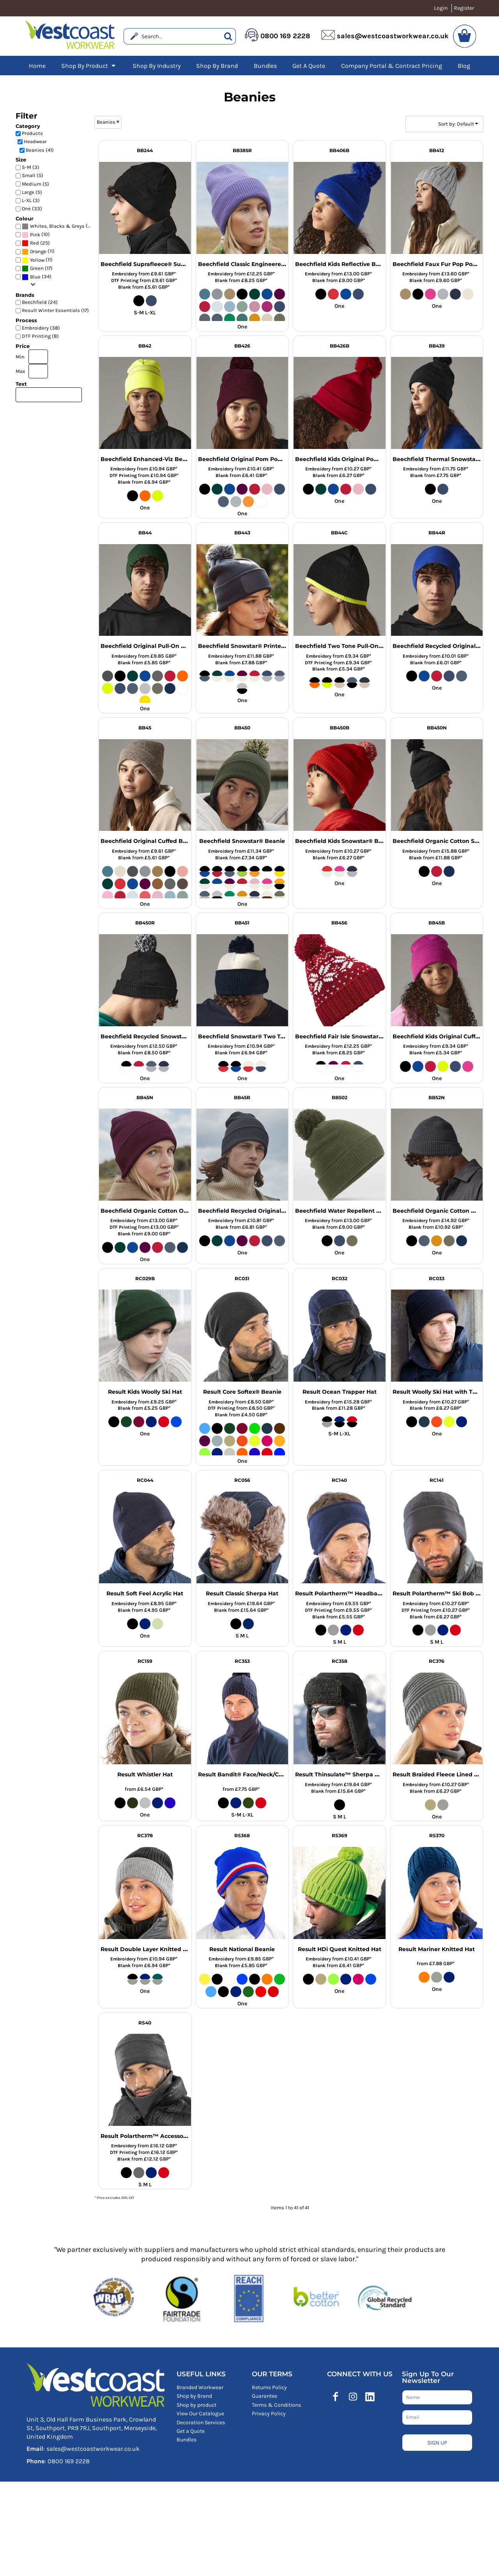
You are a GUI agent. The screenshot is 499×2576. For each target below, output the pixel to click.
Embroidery (124, 274)
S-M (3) (30, 167)
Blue (35, 277)
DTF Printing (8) (40, 336)
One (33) (32, 208)
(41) (58, 226)
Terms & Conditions (276, 2405)
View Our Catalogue (200, 2413)
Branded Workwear (200, 2387)
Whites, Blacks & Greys (57, 226)
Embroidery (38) (41, 328)
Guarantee (264, 2396)
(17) (37, 268)
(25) (36, 243)
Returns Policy (269, 2387)
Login (441, 8)
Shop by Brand (194, 2396)
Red (34, 243)
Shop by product (196, 2405)
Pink (35, 235)
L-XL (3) (31, 200)
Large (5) (32, 192)
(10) (36, 235)
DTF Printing (124, 280)
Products (32, 133)
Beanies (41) (40, 150)
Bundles (186, 2439)
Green (37, 268)
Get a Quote (191, 2431)
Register (464, 8)
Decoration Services (201, 2422)
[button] (88, 65)
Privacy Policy (269, 2413)
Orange (38, 251)
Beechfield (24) (40, 302)
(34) (36, 277)
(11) (38, 251)
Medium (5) (35, 184)
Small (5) (32, 175)
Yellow (37, 260)
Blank (124, 287)
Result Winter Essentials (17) (55, 310)
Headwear (35, 141)
